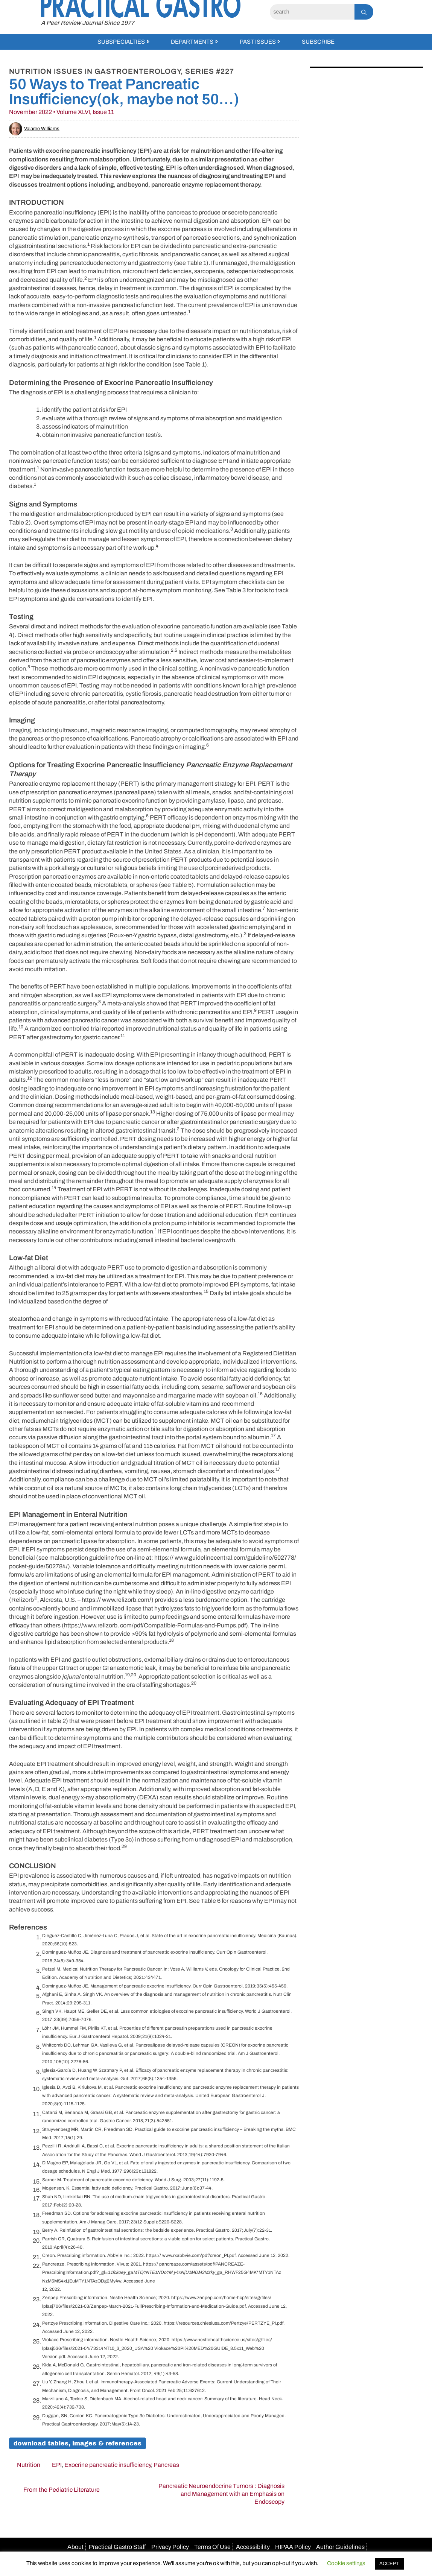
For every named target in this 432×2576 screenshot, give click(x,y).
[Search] (312, 12)
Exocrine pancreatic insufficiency (107, 2465)
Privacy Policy (170, 2547)
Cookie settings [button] (346, 2563)
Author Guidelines (340, 2547)
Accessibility (253, 2547)
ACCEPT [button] (389, 2563)
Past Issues (258, 42)
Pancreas (166, 2465)
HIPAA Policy (293, 2547)
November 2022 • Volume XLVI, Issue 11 (61, 112)
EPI (57, 2465)
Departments (192, 42)
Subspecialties (121, 42)
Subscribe (318, 42)
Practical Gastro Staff (117, 2547)
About (75, 2547)
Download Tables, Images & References (77, 2443)
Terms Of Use (212, 2547)
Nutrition (28, 2465)
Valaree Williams (34, 128)
